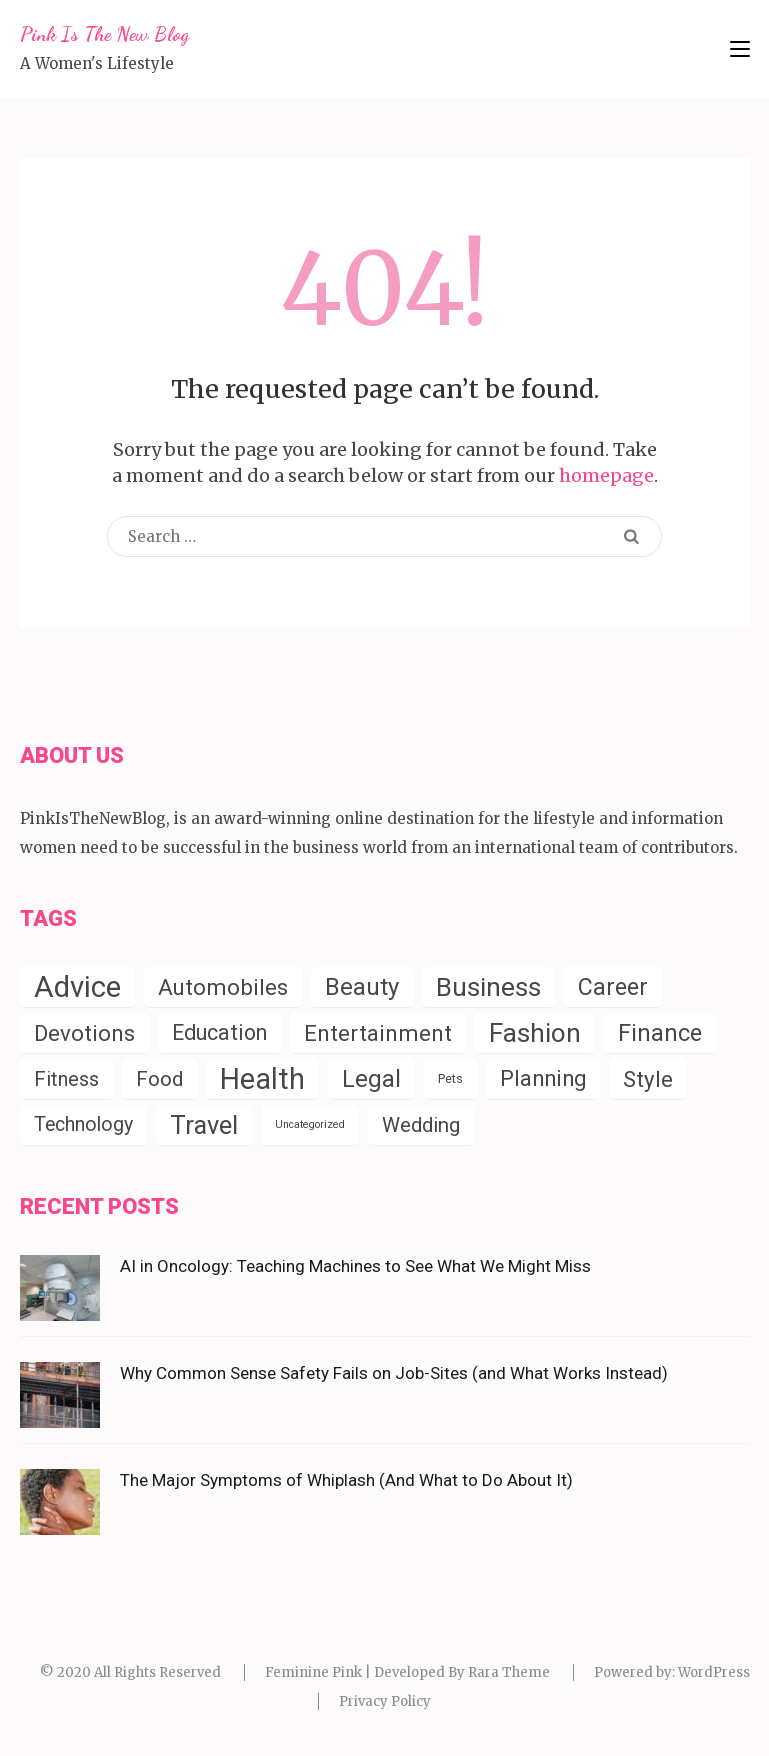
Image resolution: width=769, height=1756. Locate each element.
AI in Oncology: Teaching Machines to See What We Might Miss (355, 1266)
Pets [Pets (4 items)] (450, 1078)
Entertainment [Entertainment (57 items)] (378, 1033)
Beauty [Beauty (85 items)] (362, 987)
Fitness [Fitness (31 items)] (66, 1079)
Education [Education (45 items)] (219, 1032)
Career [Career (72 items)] (613, 987)
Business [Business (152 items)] (488, 987)
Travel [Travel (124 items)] (204, 1125)
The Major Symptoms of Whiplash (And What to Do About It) (346, 1480)
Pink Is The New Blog (104, 34)
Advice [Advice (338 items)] (77, 987)
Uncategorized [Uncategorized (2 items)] (310, 1124)
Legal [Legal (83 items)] (371, 1079)
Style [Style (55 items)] (648, 1079)
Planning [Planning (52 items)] (543, 1078)
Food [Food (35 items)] (159, 1079)
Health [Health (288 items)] (262, 1079)
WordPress (714, 1672)
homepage (606, 475)
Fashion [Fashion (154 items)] (535, 1033)
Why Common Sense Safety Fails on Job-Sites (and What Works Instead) (394, 1373)
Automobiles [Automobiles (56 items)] (223, 987)
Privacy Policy (385, 1701)
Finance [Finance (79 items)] (660, 1033)
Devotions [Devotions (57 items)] (84, 1033)
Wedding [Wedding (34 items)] (421, 1125)
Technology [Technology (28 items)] (83, 1124)
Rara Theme (509, 1672)
